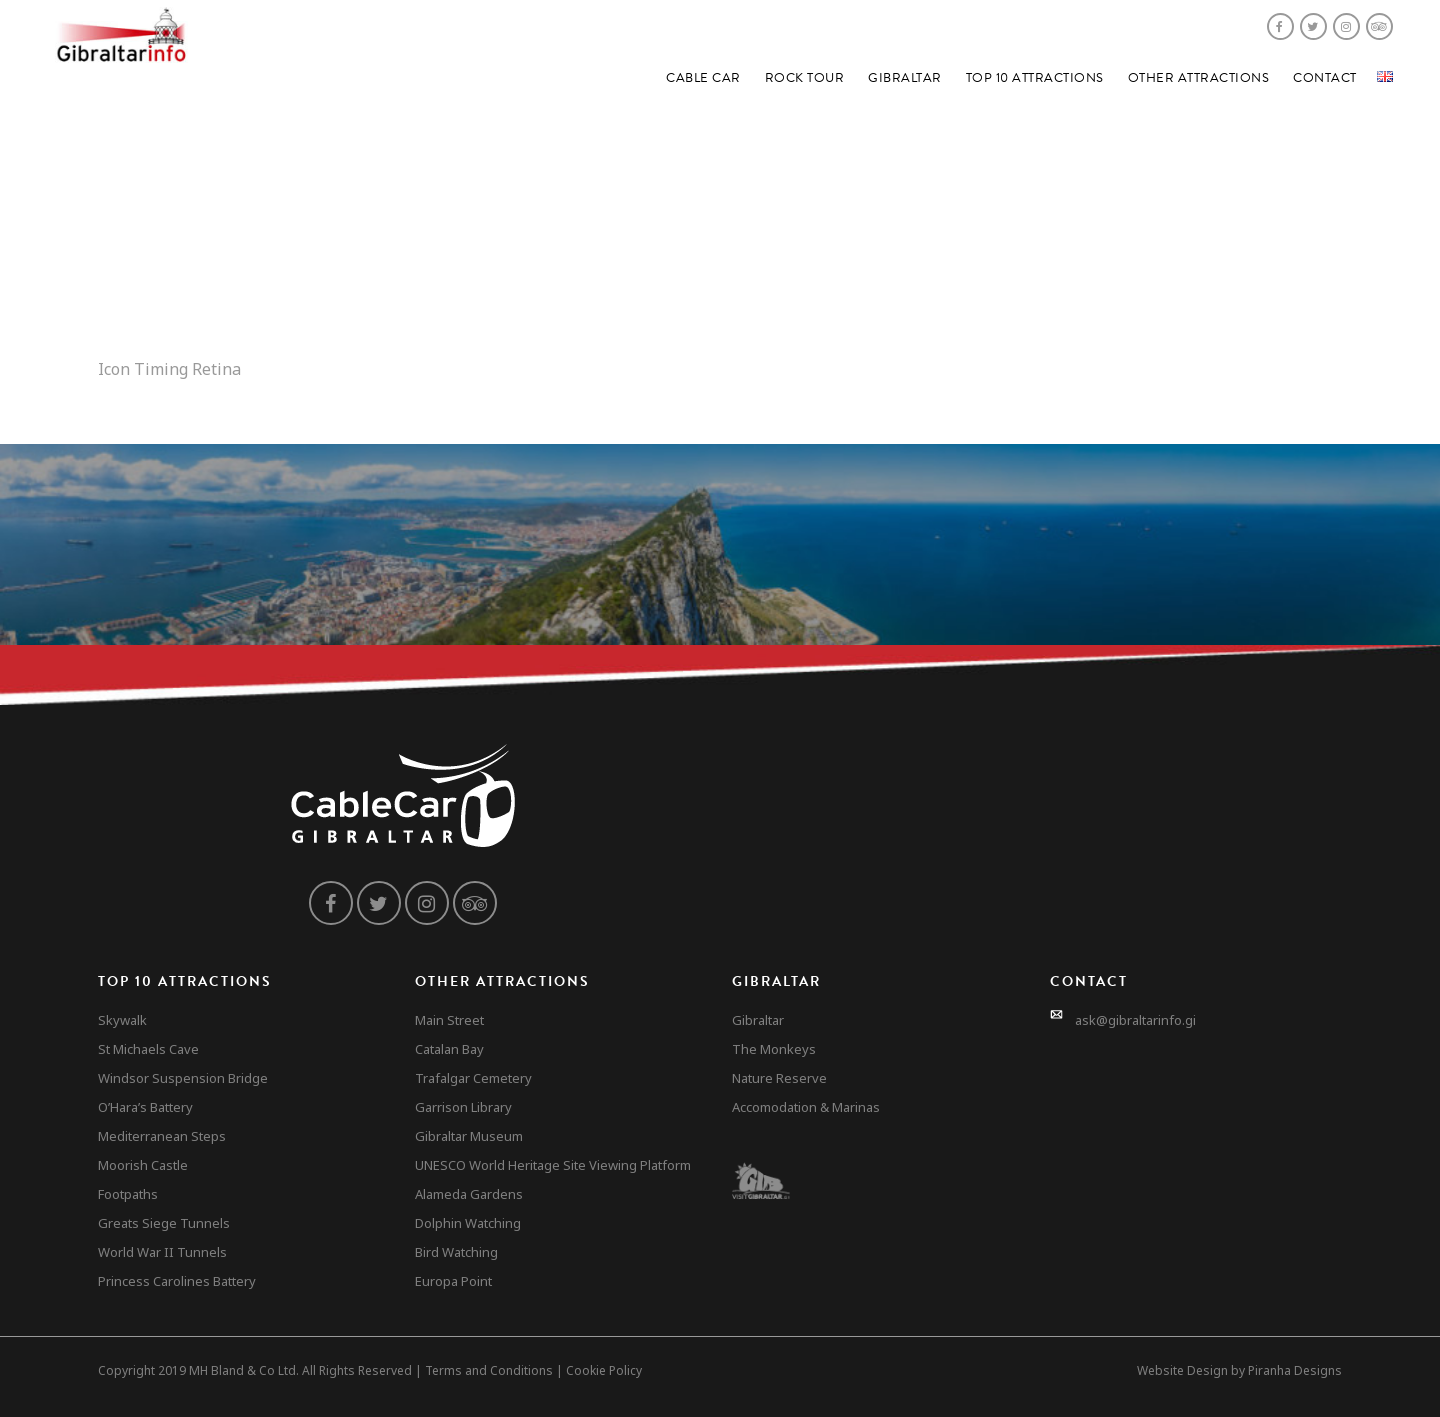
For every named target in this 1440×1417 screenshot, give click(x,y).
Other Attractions (1199, 78)
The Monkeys (774, 1049)
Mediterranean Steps (162, 1136)
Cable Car (703, 78)
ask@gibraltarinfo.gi (1135, 1020)
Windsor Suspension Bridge (183, 1078)
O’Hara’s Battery (145, 1107)
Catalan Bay (449, 1049)
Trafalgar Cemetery (473, 1078)
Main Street (449, 1020)
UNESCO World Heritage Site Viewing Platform (553, 1165)
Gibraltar (905, 78)
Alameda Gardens (469, 1194)
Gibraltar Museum (469, 1136)
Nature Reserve (779, 1078)
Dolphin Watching (468, 1223)
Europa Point (453, 1281)
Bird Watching (456, 1252)
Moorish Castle (143, 1165)
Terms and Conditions (489, 1370)
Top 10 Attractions (1035, 78)
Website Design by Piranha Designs (1239, 1370)
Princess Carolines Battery (177, 1281)
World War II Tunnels (162, 1252)
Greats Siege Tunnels (164, 1223)
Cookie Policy (604, 1370)
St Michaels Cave (148, 1049)
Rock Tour (805, 78)
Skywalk (122, 1020)
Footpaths (128, 1194)
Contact (1325, 78)
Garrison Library (463, 1107)
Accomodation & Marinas (806, 1107)
